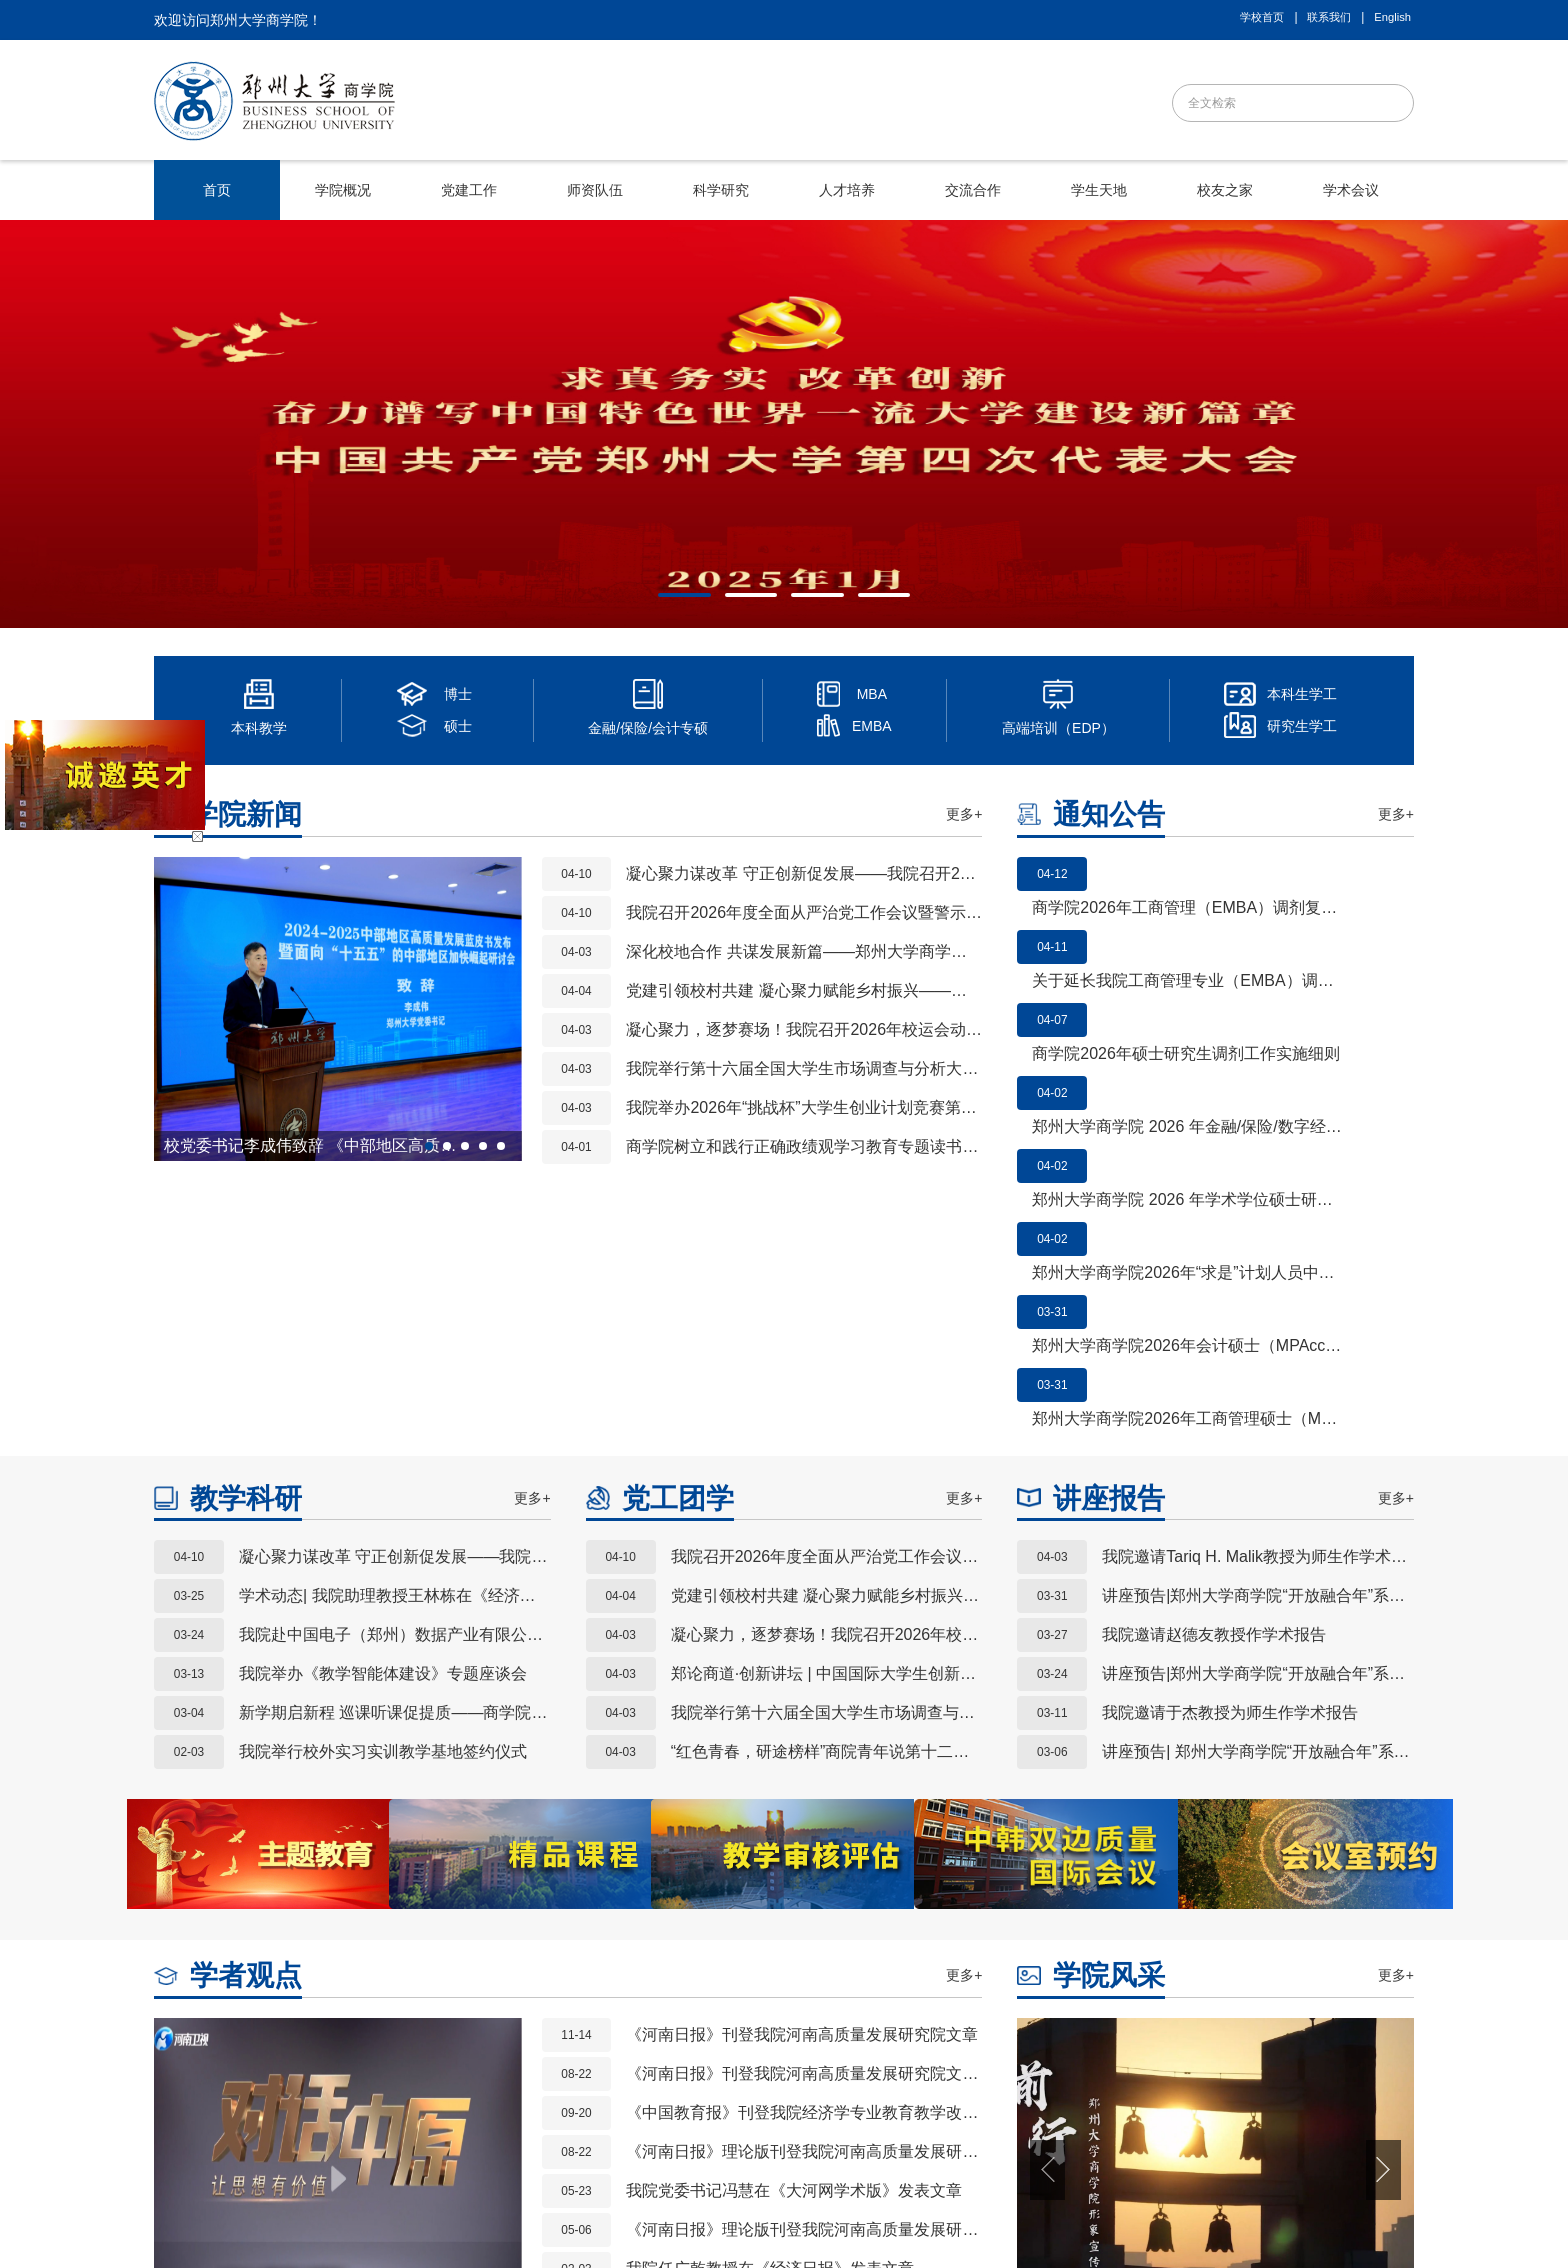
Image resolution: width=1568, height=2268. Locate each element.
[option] (784, 424)
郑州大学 (282, 2113)
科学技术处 (485, 2113)
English (1392, 17)
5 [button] (507, 1152)
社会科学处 (625, 2113)
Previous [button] (184, 1009)
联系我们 (1329, 17)
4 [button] (868, 603)
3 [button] (801, 603)
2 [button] (735, 603)
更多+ (964, 814)
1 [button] (668, 603)
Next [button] (492, 1009)
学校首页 (1262, 17)
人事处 (555, 2113)
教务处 (345, 2113)
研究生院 (408, 2113)
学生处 (695, 2113)
